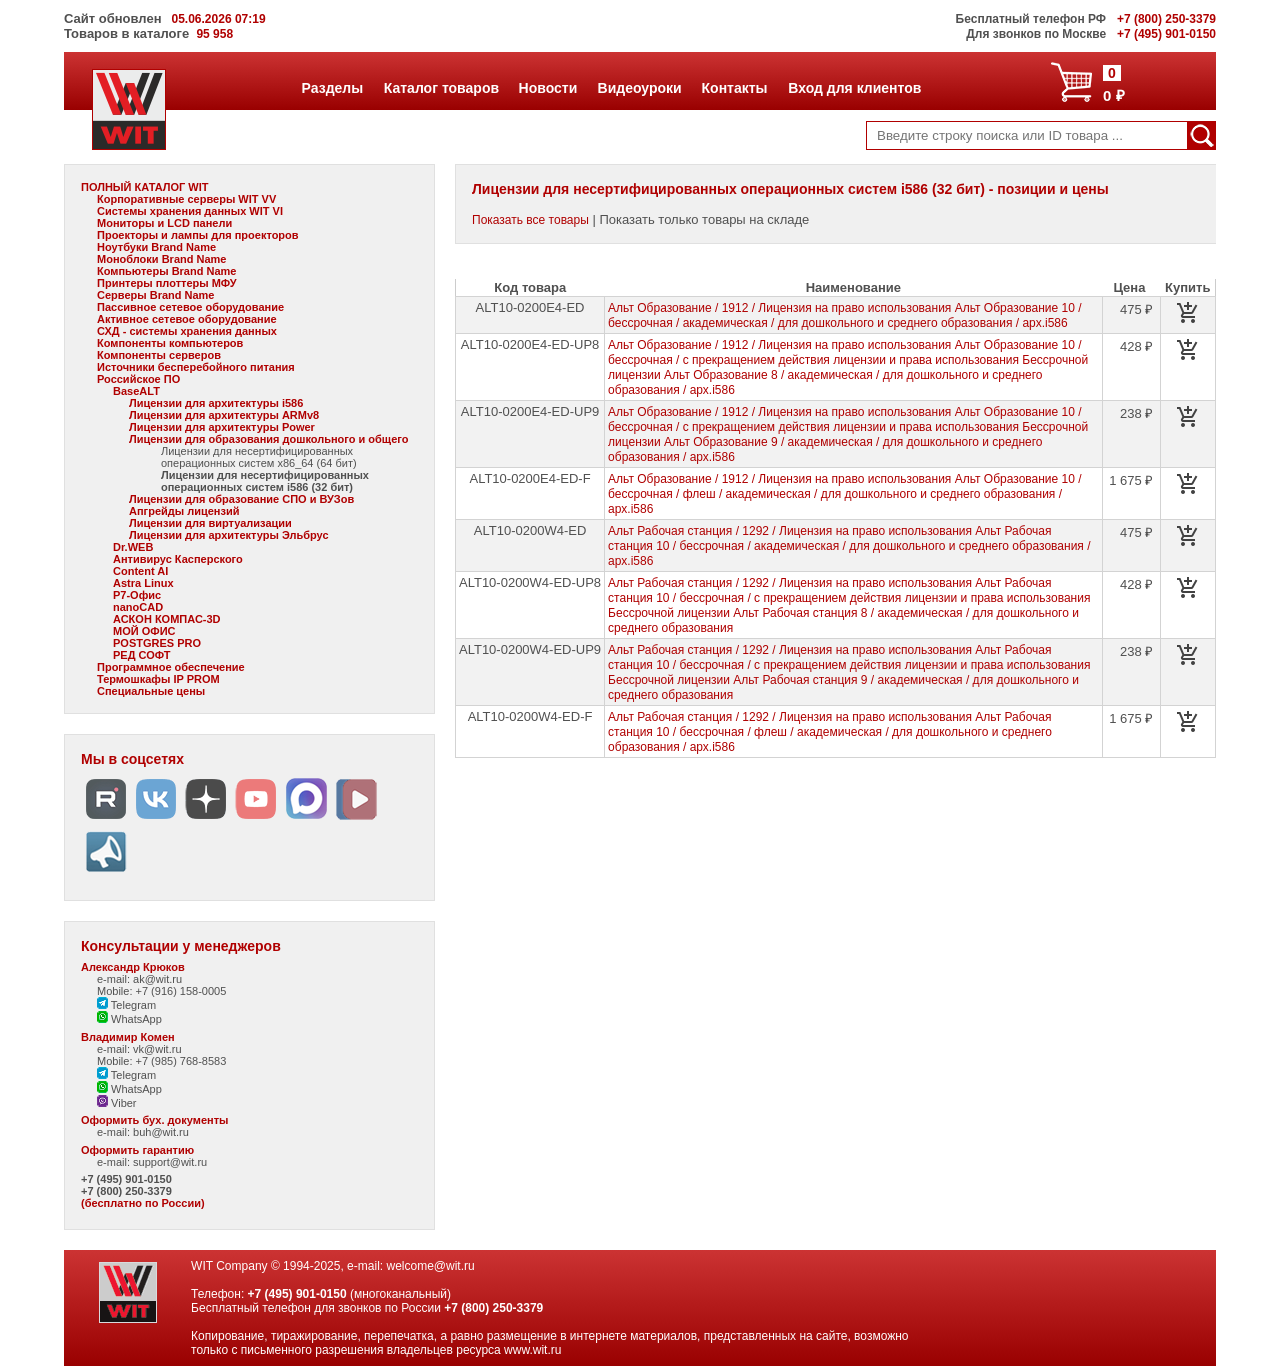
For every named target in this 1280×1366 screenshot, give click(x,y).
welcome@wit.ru (430, 1266)
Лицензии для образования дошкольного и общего (268, 439)
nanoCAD (138, 607)
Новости (548, 88)
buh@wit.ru (161, 1132)
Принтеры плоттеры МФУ (167, 283)
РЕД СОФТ (141, 655)
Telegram (126, 1005)
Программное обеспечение (171, 667)
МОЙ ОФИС (144, 631)
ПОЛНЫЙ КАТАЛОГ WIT (145, 187)
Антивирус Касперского (178, 559)
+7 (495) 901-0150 (126, 1179)
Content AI (140, 571)
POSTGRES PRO (157, 643)
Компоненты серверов (159, 355)
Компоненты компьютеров (170, 343)
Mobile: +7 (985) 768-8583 (161, 1061)
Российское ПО (138, 379)
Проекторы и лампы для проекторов (198, 235)
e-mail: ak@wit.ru (139, 979)
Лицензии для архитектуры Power (222, 427)
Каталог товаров (441, 88)
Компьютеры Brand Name (166, 271)
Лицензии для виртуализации (210, 523)
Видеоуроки (639, 88)
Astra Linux (143, 583)
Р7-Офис (137, 595)
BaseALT (136, 391)
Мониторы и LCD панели (164, 223)
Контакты (734, 88)
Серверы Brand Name (155, 295)
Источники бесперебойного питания (196, 367)
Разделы (332, 88)
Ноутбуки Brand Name (156, 247)
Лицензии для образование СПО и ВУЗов (241, 499)
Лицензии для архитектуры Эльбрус (229, 535)
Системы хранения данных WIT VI (190, 211)
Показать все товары (530, 220)
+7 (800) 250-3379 (126, 1191)
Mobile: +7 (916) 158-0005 (161, 991)
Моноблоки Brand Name (161, 259)
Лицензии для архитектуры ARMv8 (224, 415)
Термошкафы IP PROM (158, 679)
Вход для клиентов (854, 88)
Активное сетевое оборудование (187, 319)
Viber (117, 1103)
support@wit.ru (170, 1162)
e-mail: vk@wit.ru (139, 1049)
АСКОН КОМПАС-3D (167, 619)
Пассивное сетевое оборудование (190, 307)
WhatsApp (129, 1019)
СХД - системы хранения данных (187, 331)
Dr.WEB (133, 547)
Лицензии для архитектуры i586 (216, 403)
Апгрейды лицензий (184, 511)
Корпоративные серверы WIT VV (186, 199)
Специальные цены (151, 691)
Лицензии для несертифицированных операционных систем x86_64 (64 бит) (259, 457)
